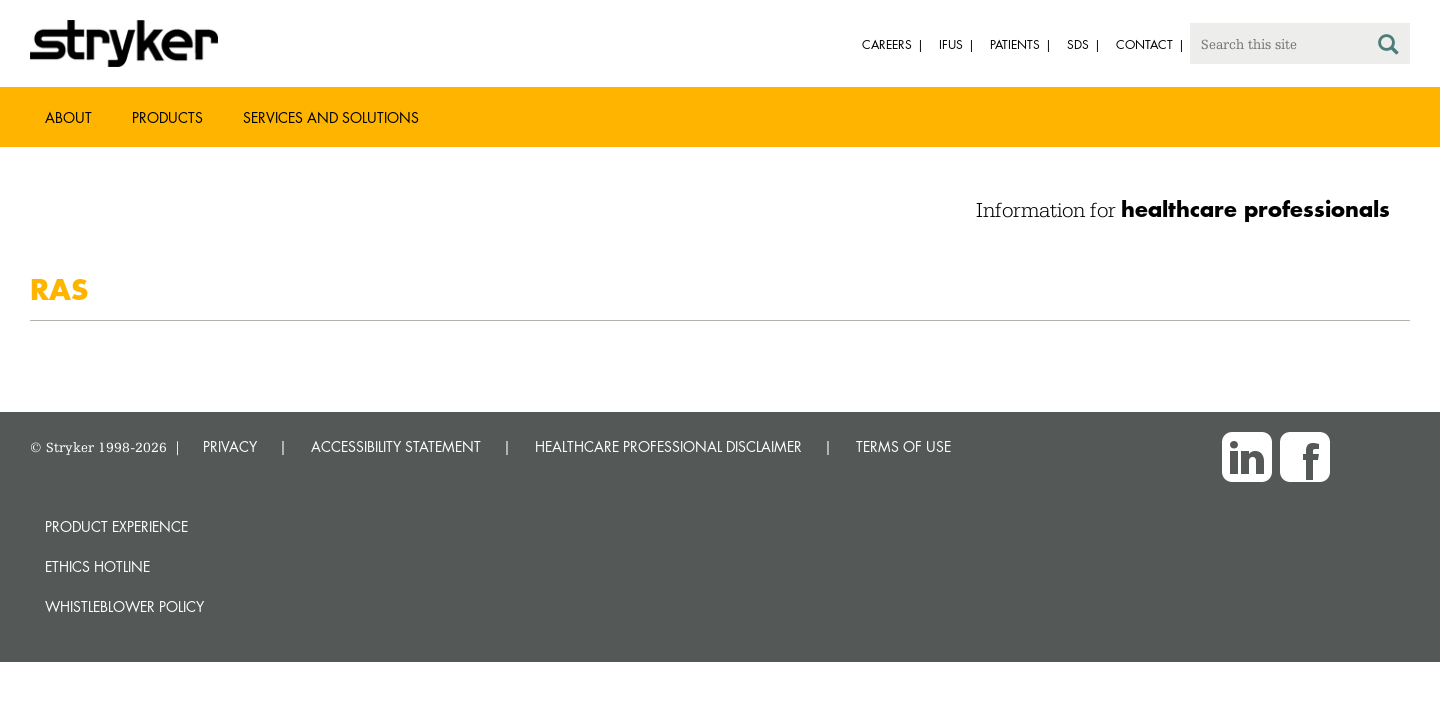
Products (167, 117)
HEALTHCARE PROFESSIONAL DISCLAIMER (668, 446)
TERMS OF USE (903, 446)
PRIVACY (230, 446)
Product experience (116, 526)
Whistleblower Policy (124, 606)
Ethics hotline (97, 566)
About (68, 117)
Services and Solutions (331, 117)
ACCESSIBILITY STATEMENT (396, 446)
